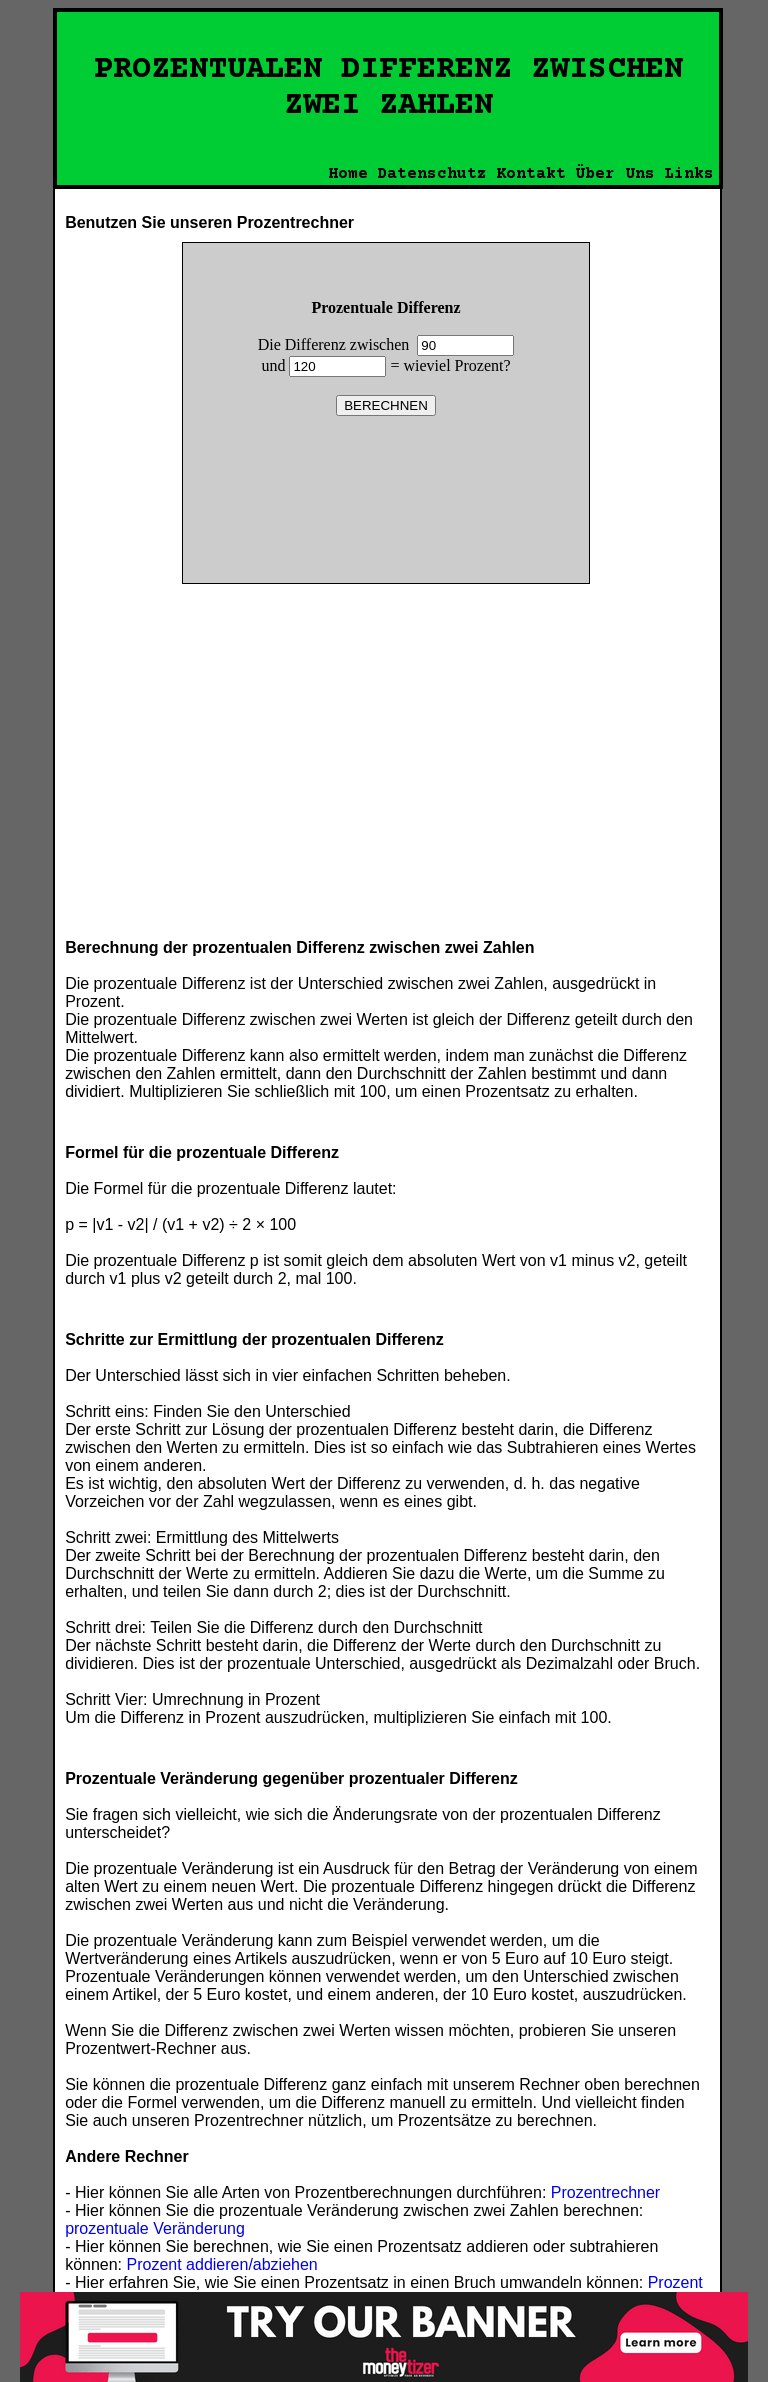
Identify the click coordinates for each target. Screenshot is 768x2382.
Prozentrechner (605, 2192)
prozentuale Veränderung (155, 2228)
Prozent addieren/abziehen (222, 2264)
